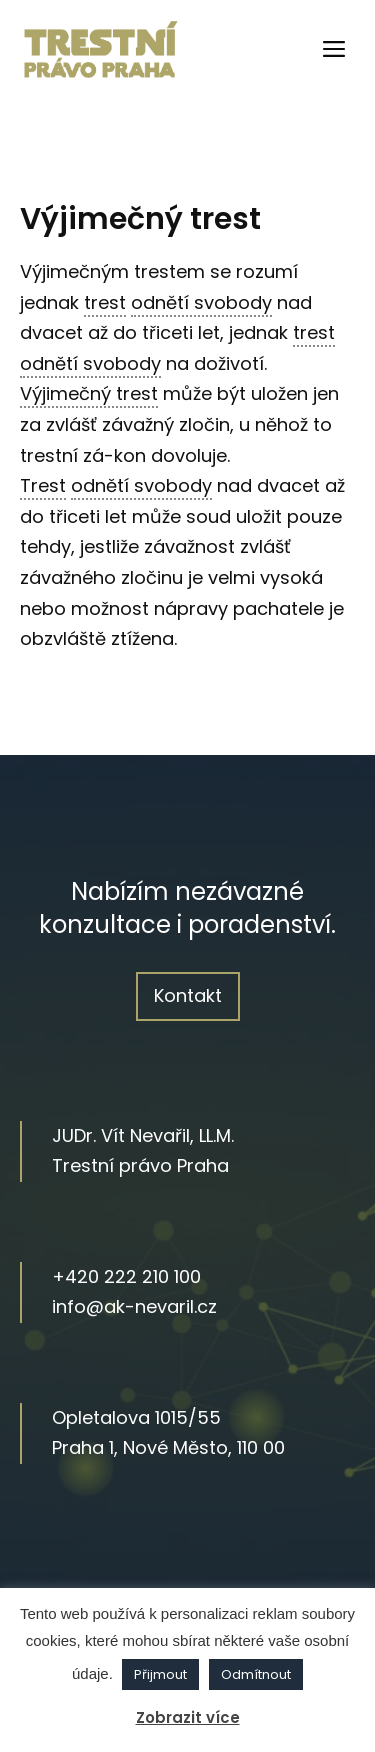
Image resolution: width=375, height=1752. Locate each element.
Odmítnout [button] (256, 1674)
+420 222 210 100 (126, 1276)
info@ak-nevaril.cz (134, 1306)
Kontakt (188, 995)
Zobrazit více (188, 1717)
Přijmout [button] (160, 1674)
